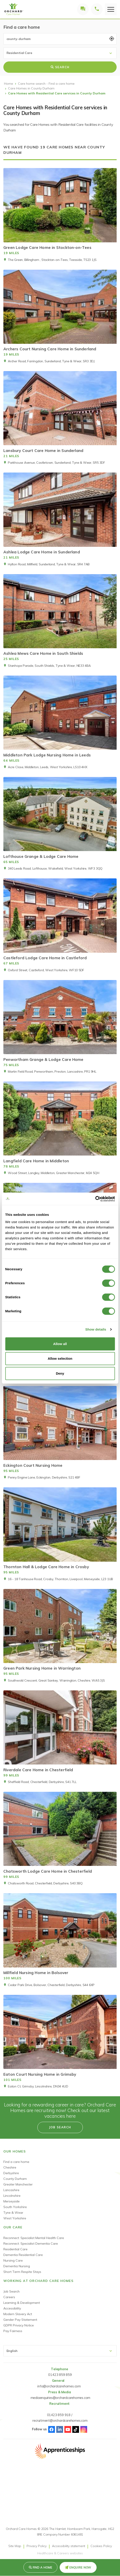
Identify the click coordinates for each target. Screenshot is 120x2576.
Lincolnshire (11, 2196)
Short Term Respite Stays (22, 2272)
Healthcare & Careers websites (60, 2553)
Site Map (14, 2546)
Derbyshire (11, 2173)
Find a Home (42, 2567)
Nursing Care (13, 2260)
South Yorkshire (15, 2207)
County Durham (15, 2179)
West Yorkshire (14, 2218)
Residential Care (15, 2249)
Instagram (83, 2429)
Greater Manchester (18, 2184)
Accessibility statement (68, 2546)
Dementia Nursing (16, 2266)
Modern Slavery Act (17, 2314)
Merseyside (11, 2201)
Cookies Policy (101, 2546)
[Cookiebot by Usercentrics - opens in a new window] (95, 1199)
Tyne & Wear (13, 2213)
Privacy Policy (37, 2546)
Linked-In (59, 2429)
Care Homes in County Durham (31, 88)
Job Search (11, 2291)
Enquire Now (80, 2567)
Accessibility (12, 2308)
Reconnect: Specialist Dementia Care (30, 2243)
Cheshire (9, 2167)
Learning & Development (21, 2303)
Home (8, 84)
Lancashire (11, 2190)
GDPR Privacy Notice (18, 2325)
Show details (95, 1329)
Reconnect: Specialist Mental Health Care (33, 2238)
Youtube (67, 2429)
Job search (60, 2127)
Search (60, 67)
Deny (60, 1373)
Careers (9, 2297)
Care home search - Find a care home (46, 84)
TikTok (75, 2429)
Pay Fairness (12, 2331)
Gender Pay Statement (20, 2320)
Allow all (60, 1344)
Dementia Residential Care (23, 2255)
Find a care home (16, 2162)
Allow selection (60, 1358)
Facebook (51, 2429)
